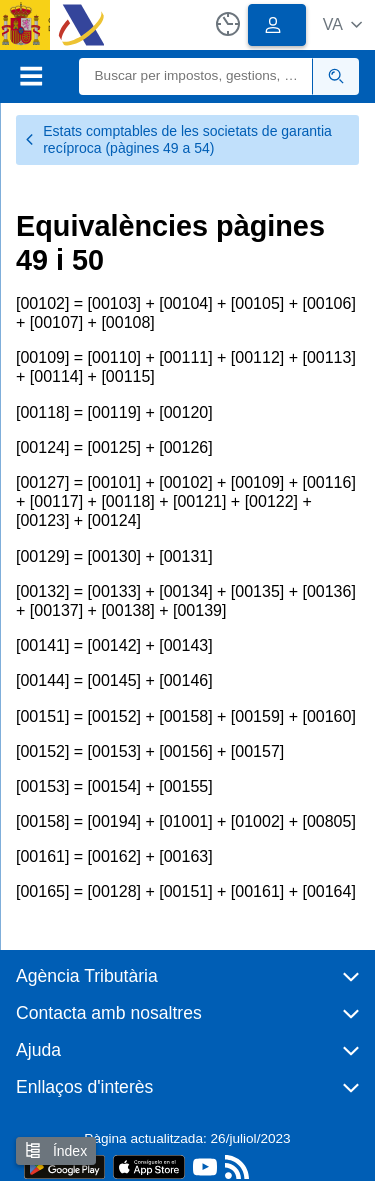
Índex (56, 1150)
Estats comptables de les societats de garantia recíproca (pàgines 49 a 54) (178, 139)
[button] (342, 24)
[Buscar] (196, 76)
